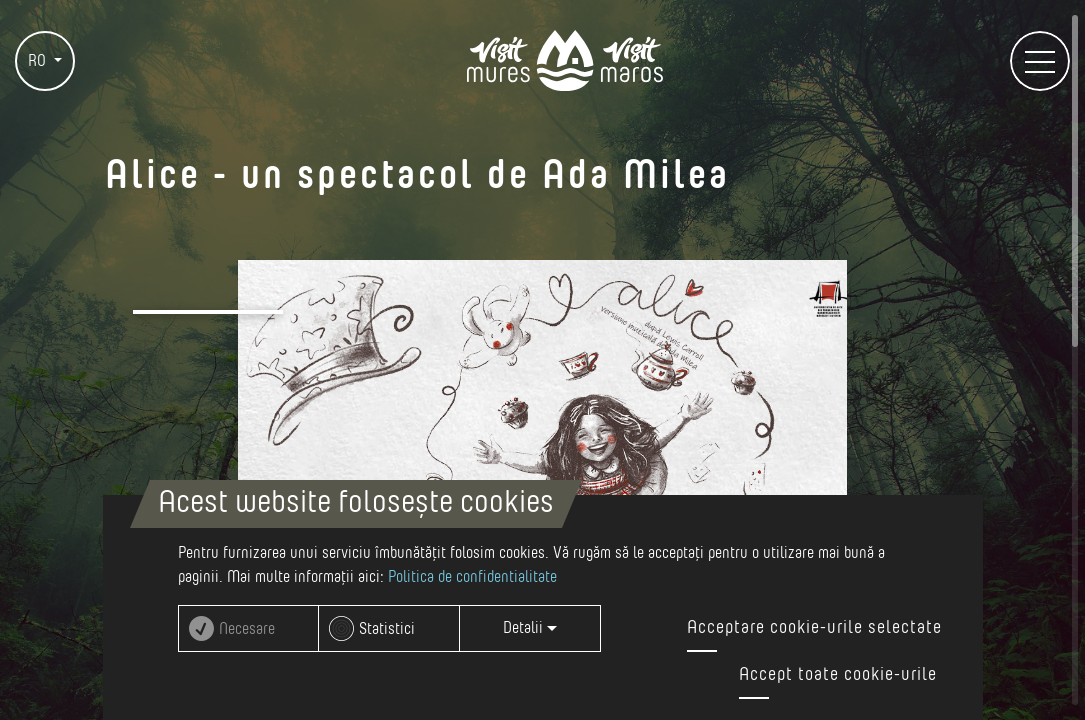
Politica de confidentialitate (472, 577)
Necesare (247, 629)
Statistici (387, 629)
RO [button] (39, 61)
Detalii (530, 628)
